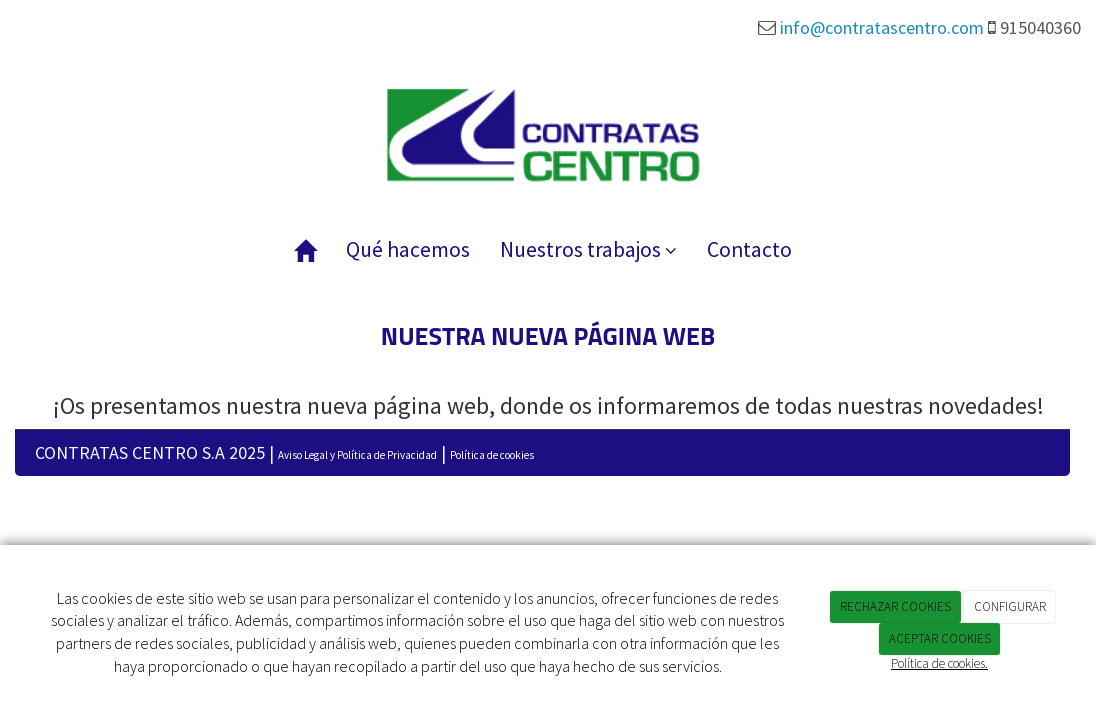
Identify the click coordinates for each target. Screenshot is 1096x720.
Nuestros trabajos (588, 249)
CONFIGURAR (1010, 606)
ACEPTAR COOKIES (940, 638)
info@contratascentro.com (882, 27)
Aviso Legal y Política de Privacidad (357, 455)
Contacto (749, 249)
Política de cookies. (939, 663)
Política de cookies (492, 455)
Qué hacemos (408, 249)
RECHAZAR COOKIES (895, 606)
